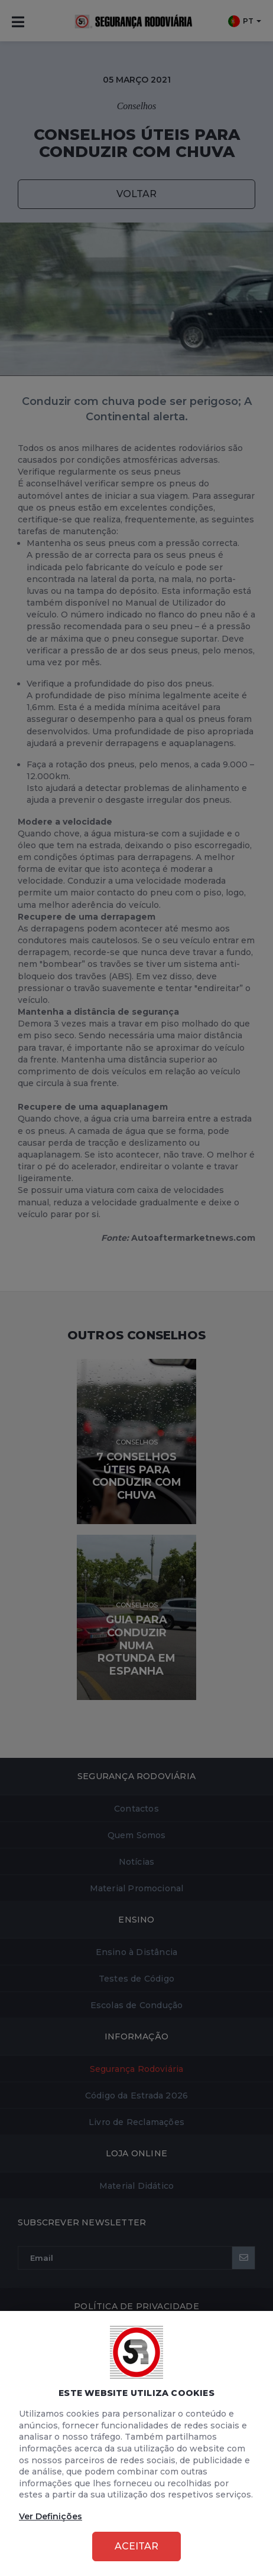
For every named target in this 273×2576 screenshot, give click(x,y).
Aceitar (136, 2546)
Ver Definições (50, 2516)
